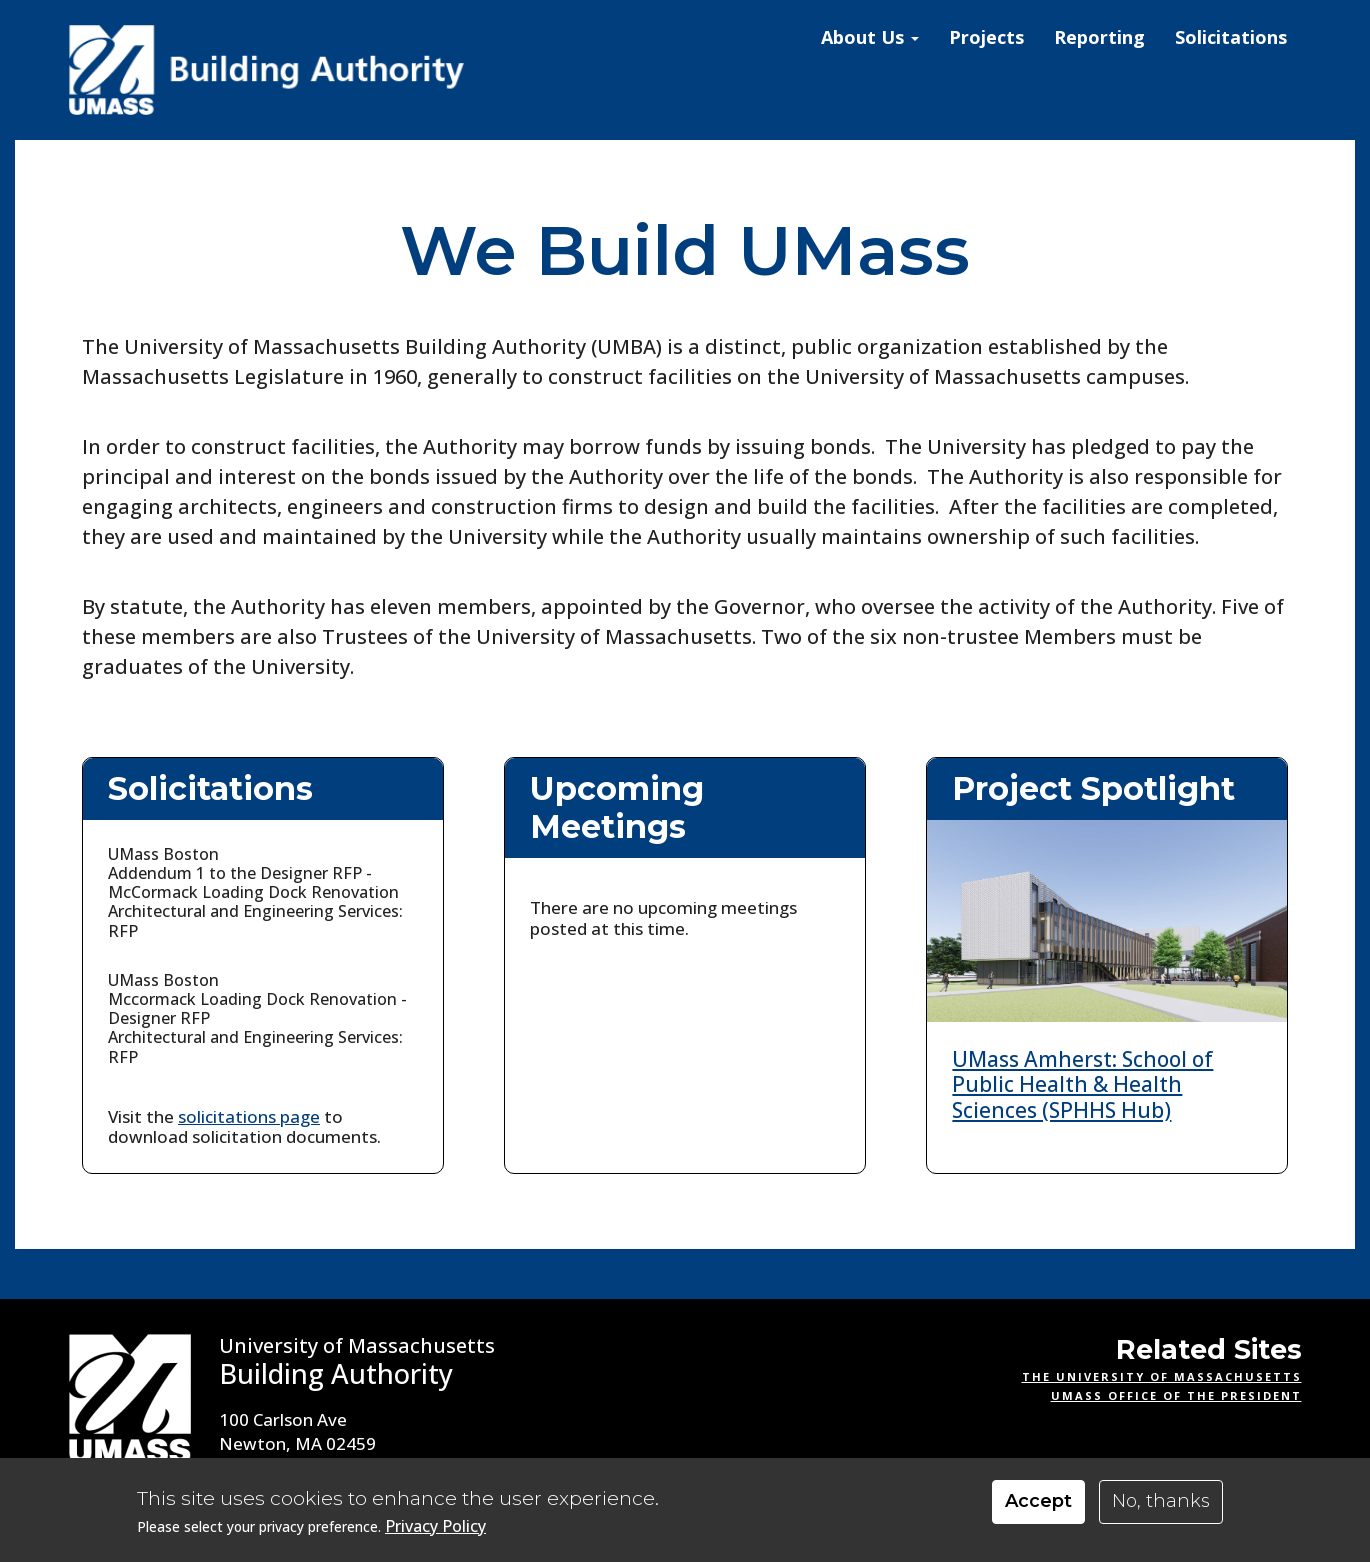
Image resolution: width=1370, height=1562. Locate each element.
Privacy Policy (435, 1526)
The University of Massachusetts (1162, 1376)
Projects (986, 37)
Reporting (1099, 37)
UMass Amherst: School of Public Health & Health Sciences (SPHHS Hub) (1082, 1084)
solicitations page (249, 1116)
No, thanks (1161, 1501)
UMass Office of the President (1176, 1395)
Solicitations (1231, 37)
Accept (1038, 1501)
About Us (870, 37)
